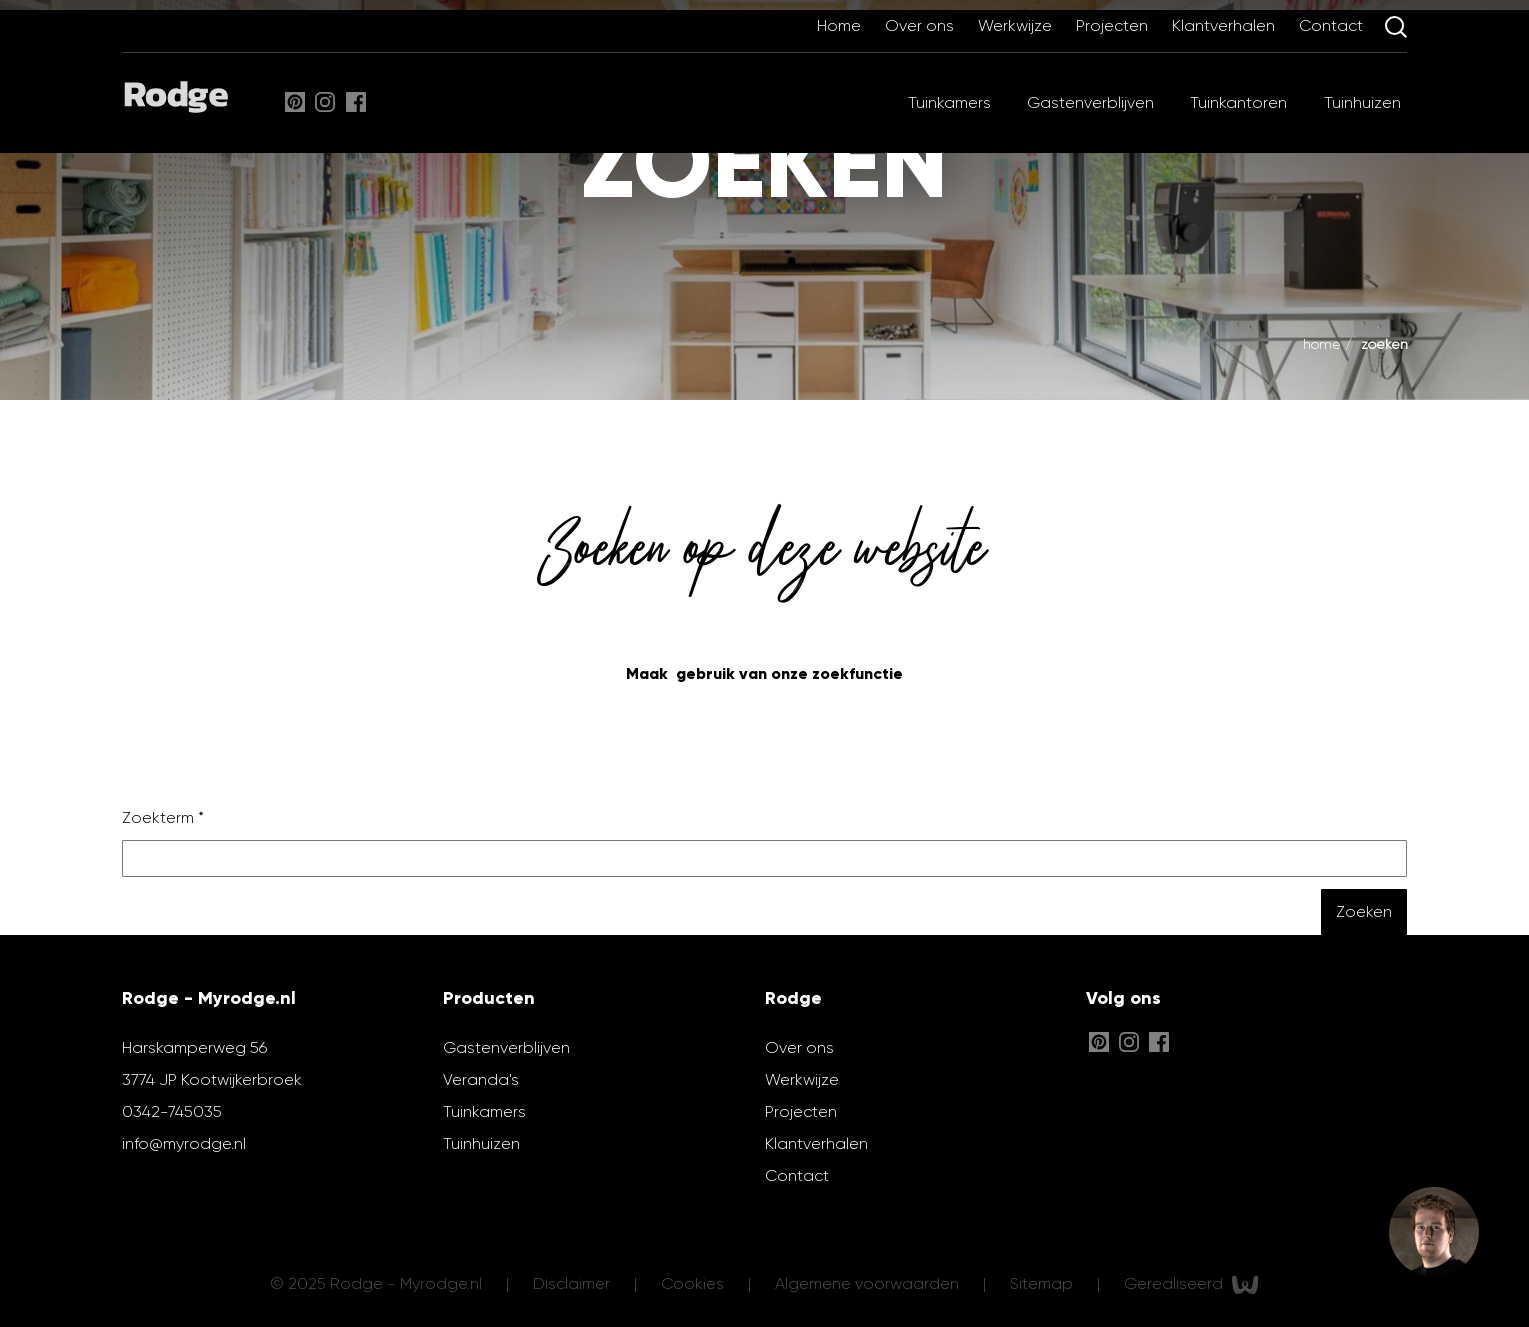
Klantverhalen (1225, 25)
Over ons (921, 25)
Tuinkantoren (1238, 102)
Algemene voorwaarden (869, 1283)
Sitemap (1043, 1283)
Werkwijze (1017, 25)
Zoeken (1384, 344)
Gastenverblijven (1090, 102)
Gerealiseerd (1191, 1284)
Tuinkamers (949, 102)
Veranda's (481, 1079)
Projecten (1114, 25)
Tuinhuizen (1362, 102)
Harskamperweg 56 (194, 1047)
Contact (1333, 25)
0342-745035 (172, 1111)
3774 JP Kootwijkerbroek (212, 1079)
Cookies (694, 1283)
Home (841, 25)
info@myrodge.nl (184, 1143)
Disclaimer (573, 1283)
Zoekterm (163, 817)
